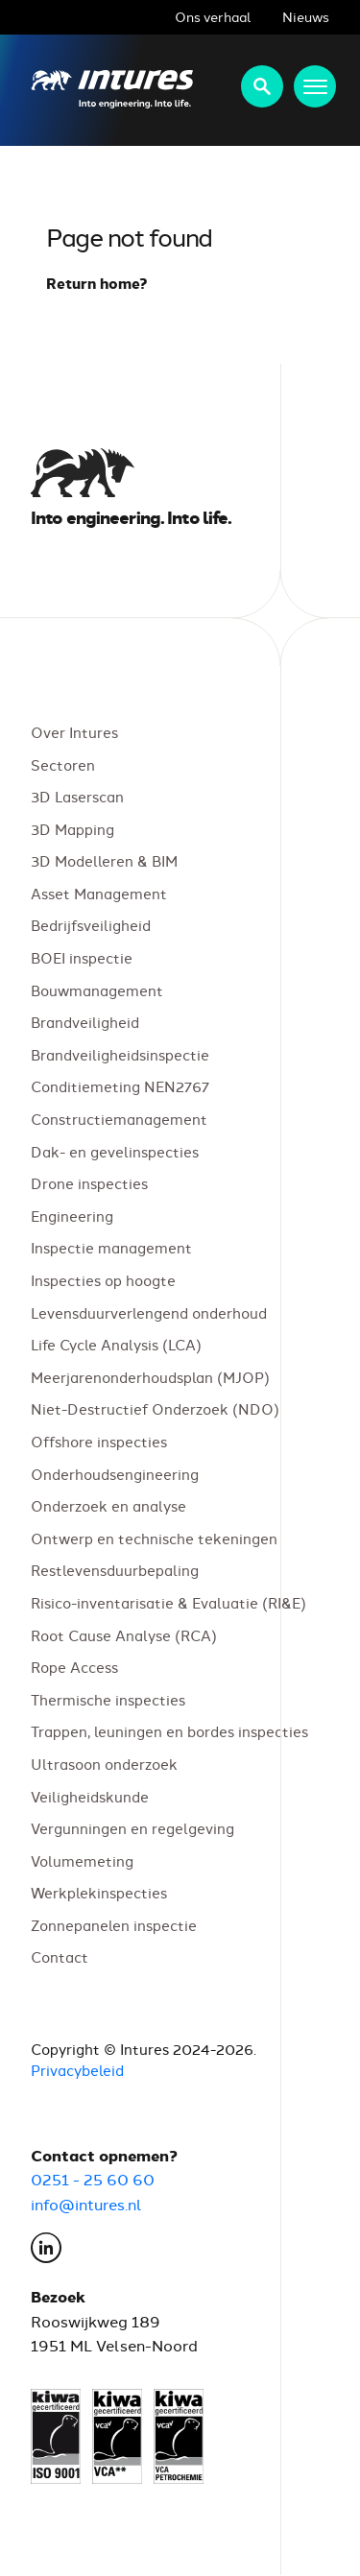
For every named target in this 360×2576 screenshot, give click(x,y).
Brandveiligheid (85, 1023)
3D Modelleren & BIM (104, 861)
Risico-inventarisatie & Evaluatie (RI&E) (168, 1602)
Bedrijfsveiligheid (91, 926)
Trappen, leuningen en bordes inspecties (169, 1732)
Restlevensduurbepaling (115, 1571)
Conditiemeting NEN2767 (120, 1087)
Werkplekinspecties (99, 1893)
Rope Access (74, 1668)
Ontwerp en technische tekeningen (154, 1538)
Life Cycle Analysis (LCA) (116, 1345)
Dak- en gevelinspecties (115, 1151)
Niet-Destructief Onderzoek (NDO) (155, 1409)
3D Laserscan (77, 797)
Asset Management (99, 893)
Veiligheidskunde (90, 1796)
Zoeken (262, 86)
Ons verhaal (213, 16)
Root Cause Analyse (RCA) (124, 1635)
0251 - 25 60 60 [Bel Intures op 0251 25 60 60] (93, 2179)
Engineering (72, 1215)
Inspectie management (111, 1248)
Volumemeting (82, 1860)
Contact (59, 1957)
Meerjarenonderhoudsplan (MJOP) (150, 1377)
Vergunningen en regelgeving (132, 1829)
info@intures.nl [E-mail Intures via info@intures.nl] (86, 2203)
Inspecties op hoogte (103, 1280)
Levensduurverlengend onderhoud (149, 1312)
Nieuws (305, 16)
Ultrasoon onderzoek (104, 1763)
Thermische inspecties (108, 1699)
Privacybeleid (77, 2071)
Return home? (97, 283)
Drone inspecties (89, 1184)
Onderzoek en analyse (108, 1506)
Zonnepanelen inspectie (114, 1925)
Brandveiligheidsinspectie (120, 1054)
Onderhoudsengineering (115, 1474)
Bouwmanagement (97, 990)
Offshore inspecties (99, 1441)
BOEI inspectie (81, 957)
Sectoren (63, 764)
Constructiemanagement (119, 1119)
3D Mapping (72, 829)
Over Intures (74, 732)
